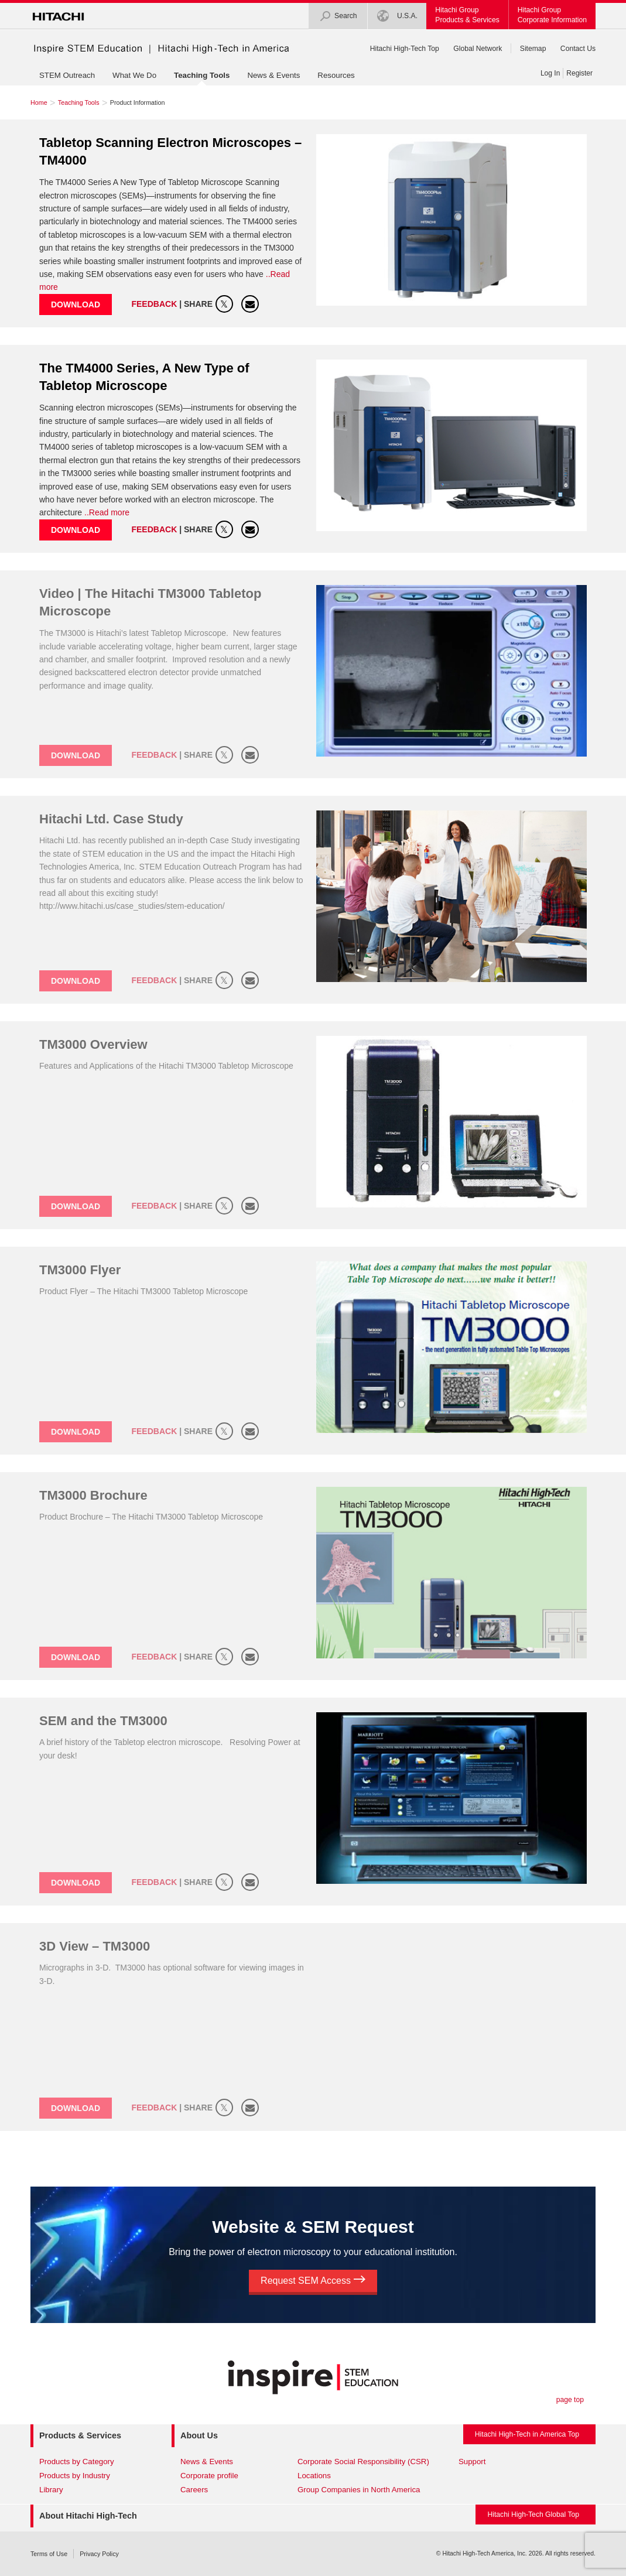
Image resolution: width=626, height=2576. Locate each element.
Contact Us (578, 49)
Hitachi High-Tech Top (404, 49)
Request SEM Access (313, 2281)
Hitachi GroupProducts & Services (467, 15)
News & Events (273, 75)
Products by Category (76, 2461)
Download (75, 304)
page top (570, 2400)
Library (51, 2489)
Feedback (155, 304)
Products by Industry (74, 2475)
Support (472, 2461)
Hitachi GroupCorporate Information (552, 15)
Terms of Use (48, 2553)
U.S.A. (397, 16)
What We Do (134, 75)
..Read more (106, 512)
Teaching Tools (202, 75)
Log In (550, 73)
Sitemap (533, 49)
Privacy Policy (99, 2553)
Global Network (477, 49)
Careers (194, 2489)
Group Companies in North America (358, 2489)
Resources (335, 75)
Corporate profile (209, 2475)
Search (338, 16)
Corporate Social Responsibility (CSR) (363, 2461)
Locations (314, 2475)
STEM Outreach (67, 75)
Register (579, 73)
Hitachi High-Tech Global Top (533, 2514)
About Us (199, 2435)
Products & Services (80, 2435)
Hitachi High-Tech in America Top (527, 2434)
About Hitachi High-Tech (88, 2515)
